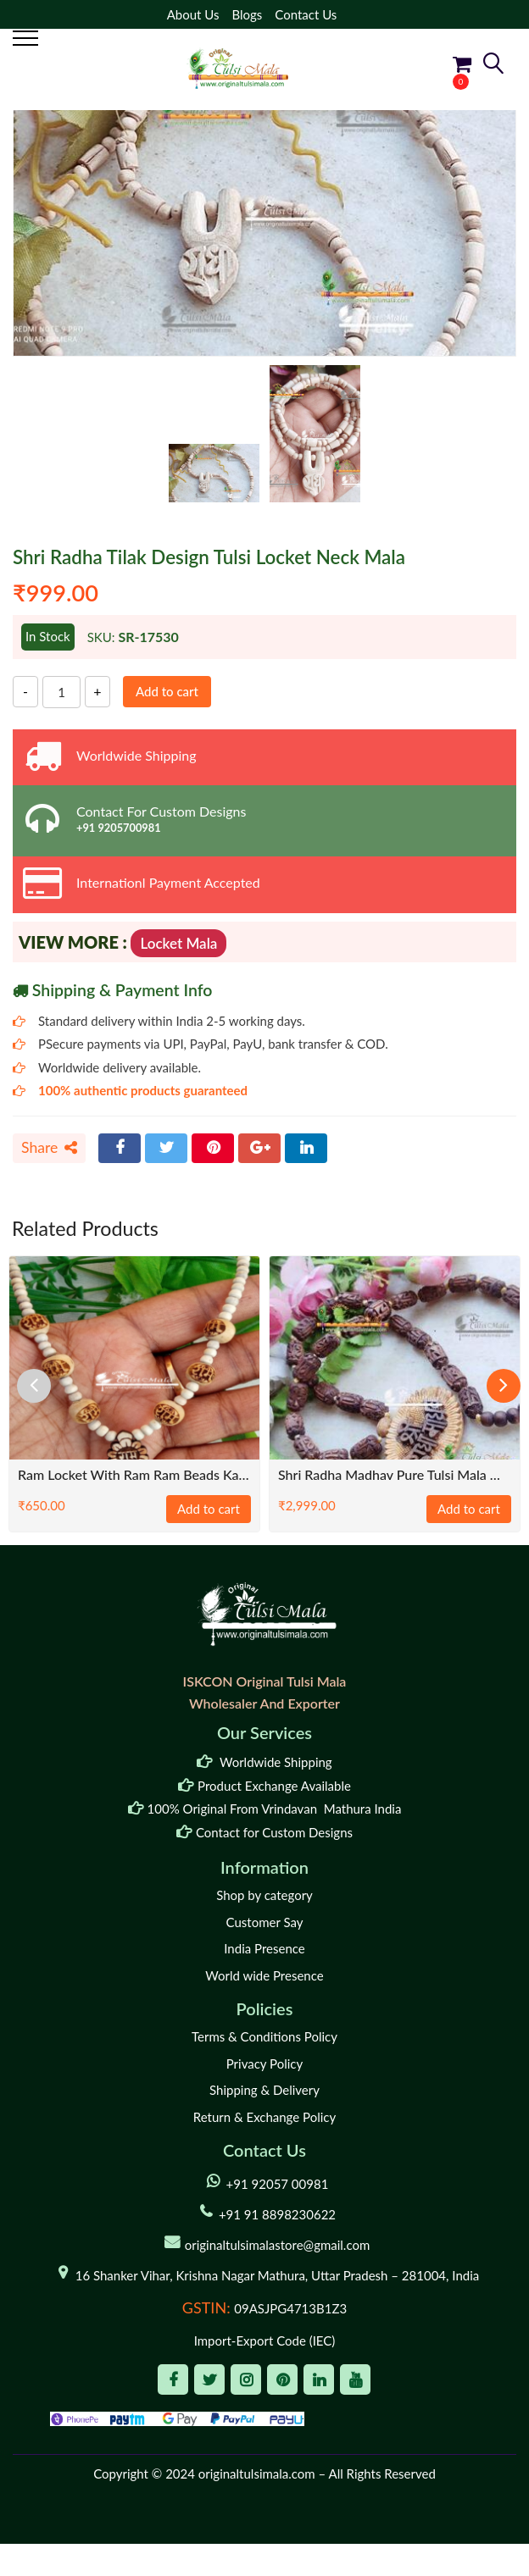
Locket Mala (178, 943)
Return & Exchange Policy (264, 2117)
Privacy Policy (264, 2063)
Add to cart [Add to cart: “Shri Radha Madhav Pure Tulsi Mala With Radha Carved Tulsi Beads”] (468, 1508)
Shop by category (264, 1895)
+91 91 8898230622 (277, 2214)
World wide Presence (264, 1975)
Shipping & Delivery (264, 2089)
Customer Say (264, 1922)
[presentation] (34, 1386)
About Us (193, 14)
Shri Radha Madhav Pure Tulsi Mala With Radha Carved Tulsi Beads (394, 1474)
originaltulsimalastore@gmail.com (277, 2244)
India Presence (264, 1948)
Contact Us (306, 14)
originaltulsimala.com (256, 2473)
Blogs (246, 14)
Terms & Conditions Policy (264, 2036)
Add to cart (167, 691)
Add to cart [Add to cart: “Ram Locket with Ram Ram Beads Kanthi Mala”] (208, 1508)
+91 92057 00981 (277, 2183)
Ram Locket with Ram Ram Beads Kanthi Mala (134, 1474)
